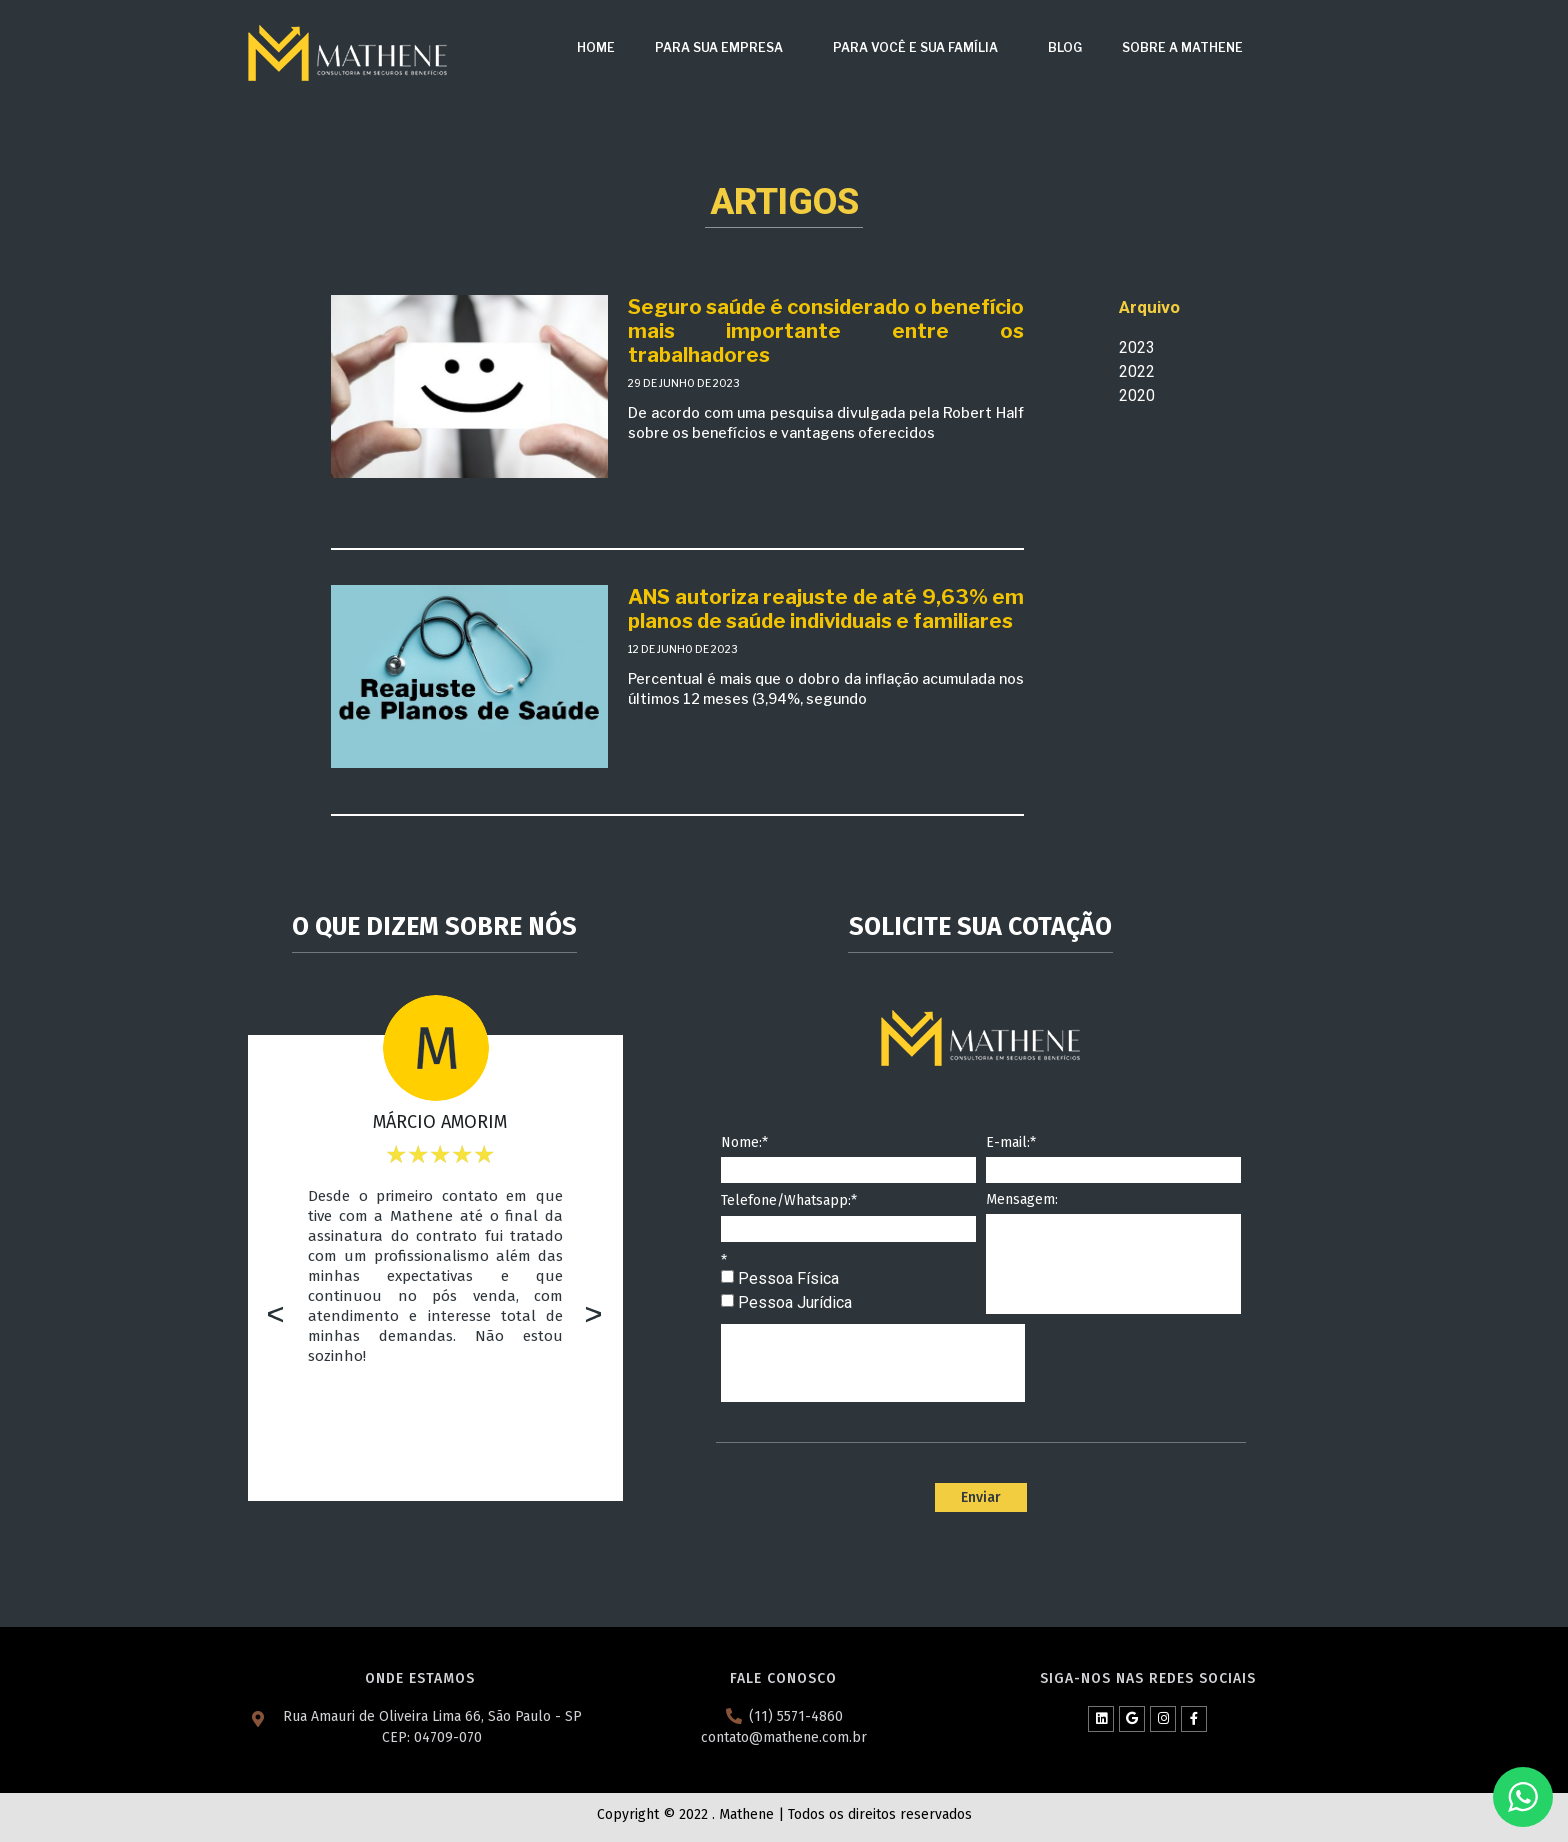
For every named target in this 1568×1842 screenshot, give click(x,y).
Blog (1065, 47)
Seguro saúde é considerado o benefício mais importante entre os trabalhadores (826, 331)
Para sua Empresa (724, 48)
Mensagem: (1022, 1200)
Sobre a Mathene (1182, 47)
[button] (275, 1316)
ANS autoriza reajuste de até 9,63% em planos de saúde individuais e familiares (826, 609)
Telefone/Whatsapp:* (789, 1201)
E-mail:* (1011, 1143)
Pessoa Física (788, 1278)
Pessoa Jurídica (795, 1302)
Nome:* (744, 1143)
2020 (1137, 395)
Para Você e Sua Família (920, 48)
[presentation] (873, 1363)
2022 (1137, 371)
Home (596, 47)
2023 (1137, 347)
